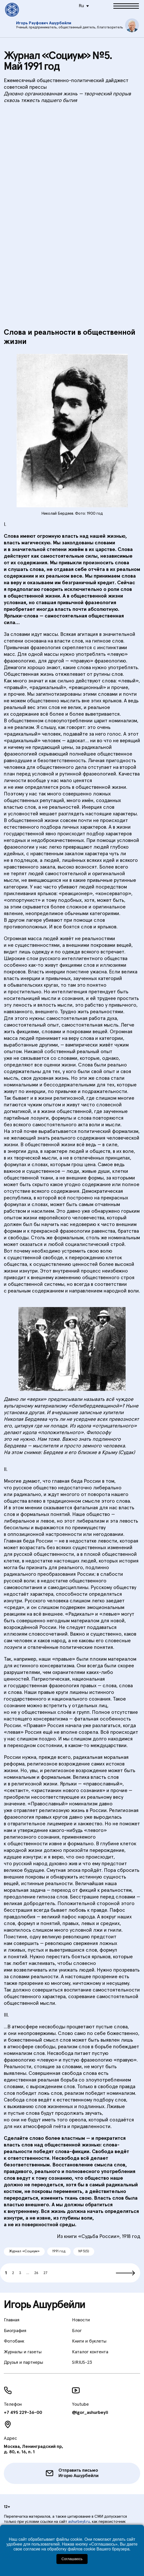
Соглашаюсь (72, 2559)
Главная (11, 2320)
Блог (77, 2330)
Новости (81, 2320)
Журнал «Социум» (24, 2251)
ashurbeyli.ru (79, 2521)
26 (36, 2273)
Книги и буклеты (89, 2341)
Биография (15, 2330)
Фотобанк (14, 2341)
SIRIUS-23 (82, 2362)
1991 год (59, 2251)
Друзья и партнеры (23, 2362)
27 (45, 2273)
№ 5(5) (83, 2251)
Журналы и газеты (23, 2352)
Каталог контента (90, 2352)
